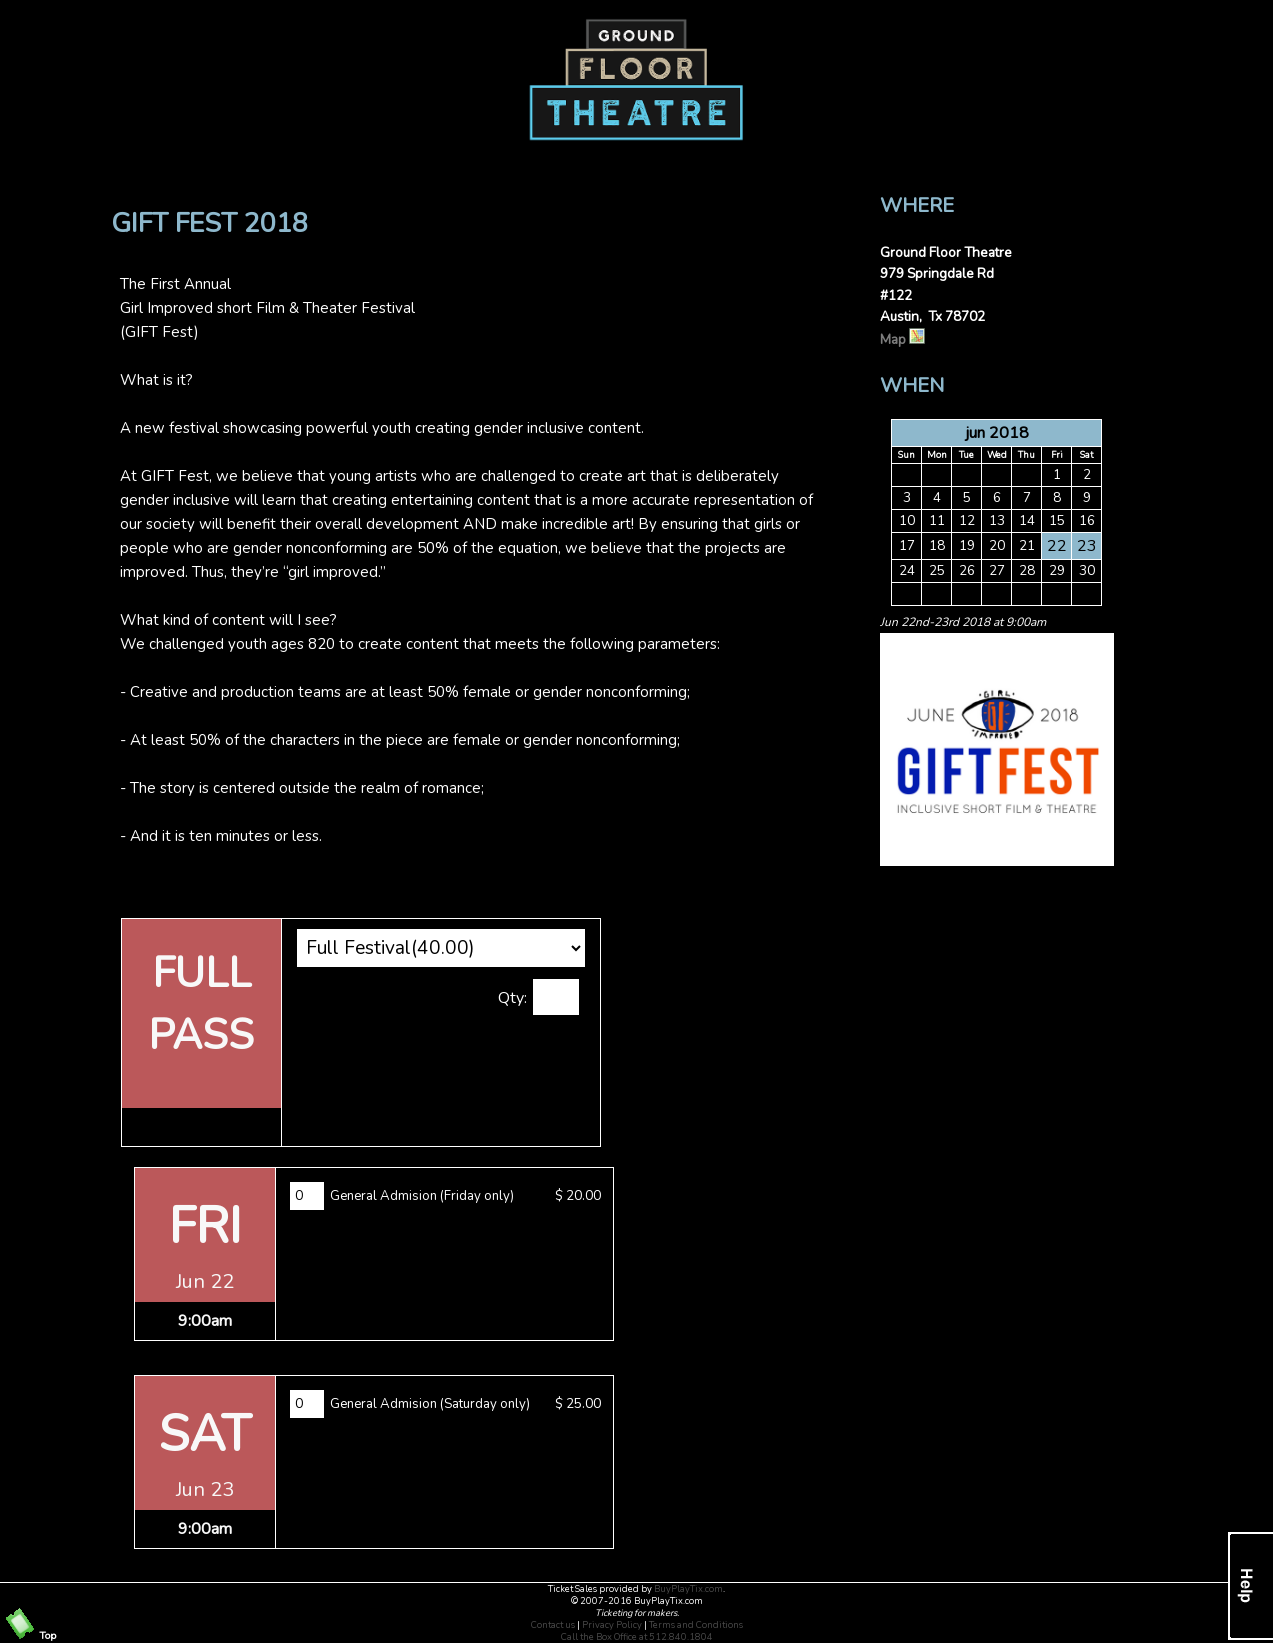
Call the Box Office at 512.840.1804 (637, 1637)
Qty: (512, 998)
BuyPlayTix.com (688, 1589)
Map (902, 339)
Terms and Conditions (696, 1625)
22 (1057, 546)
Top (30, 1635)
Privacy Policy (612, 1625)
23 (1087, 546)
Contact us (553, 1625)
